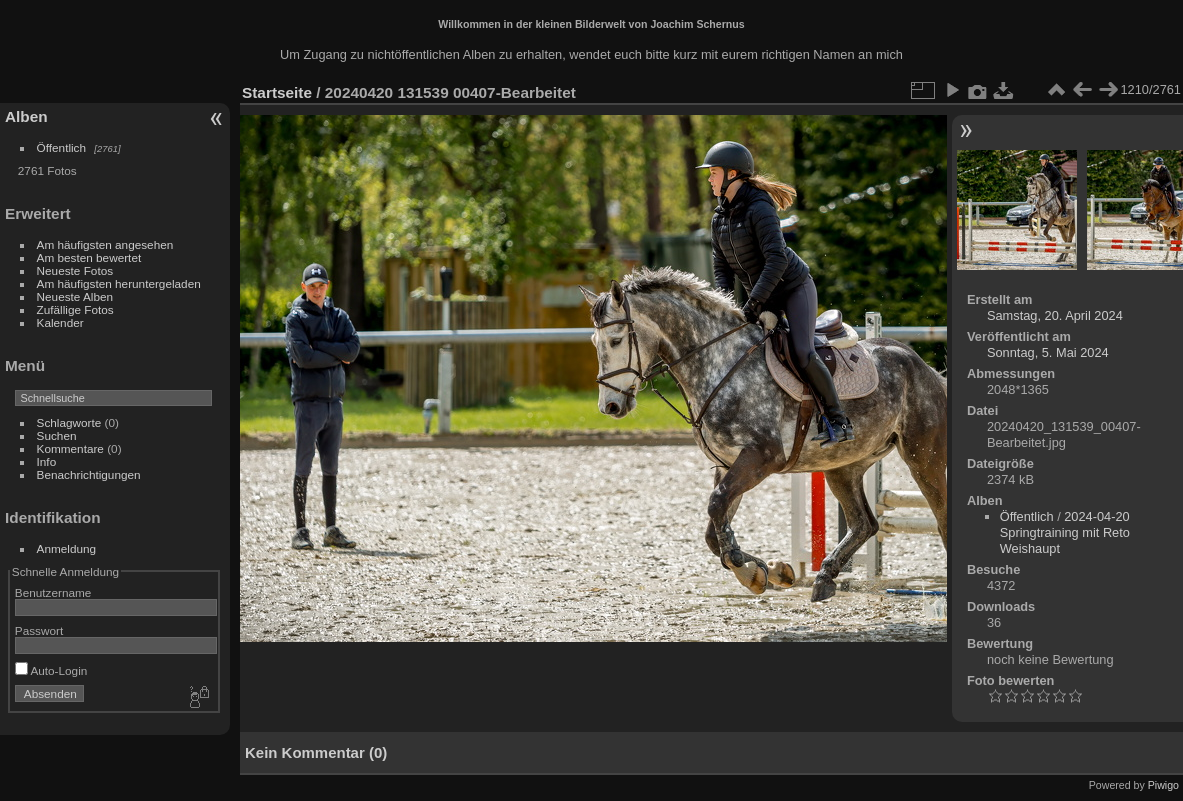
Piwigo (1163, 785)
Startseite (277, 92)
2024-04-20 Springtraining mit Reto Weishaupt (1065, 532)
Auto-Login (51, 670)
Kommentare (70, 448)
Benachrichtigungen (89, 474)
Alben (26, 116)
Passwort (39, 630)
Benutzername (53, 592)
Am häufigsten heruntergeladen (119, 283)
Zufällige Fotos (75, 309)
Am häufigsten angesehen (105, 244)
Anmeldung (67, 548)
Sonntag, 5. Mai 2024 (1048, 352)
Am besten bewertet (89, 257)
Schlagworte (69, 422)
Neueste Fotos (75, 270)
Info (47, 461)
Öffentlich (62, 147)
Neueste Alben (75, 296)
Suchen (57, 435)
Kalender (60, 322)
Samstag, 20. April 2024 (1055, 315)
